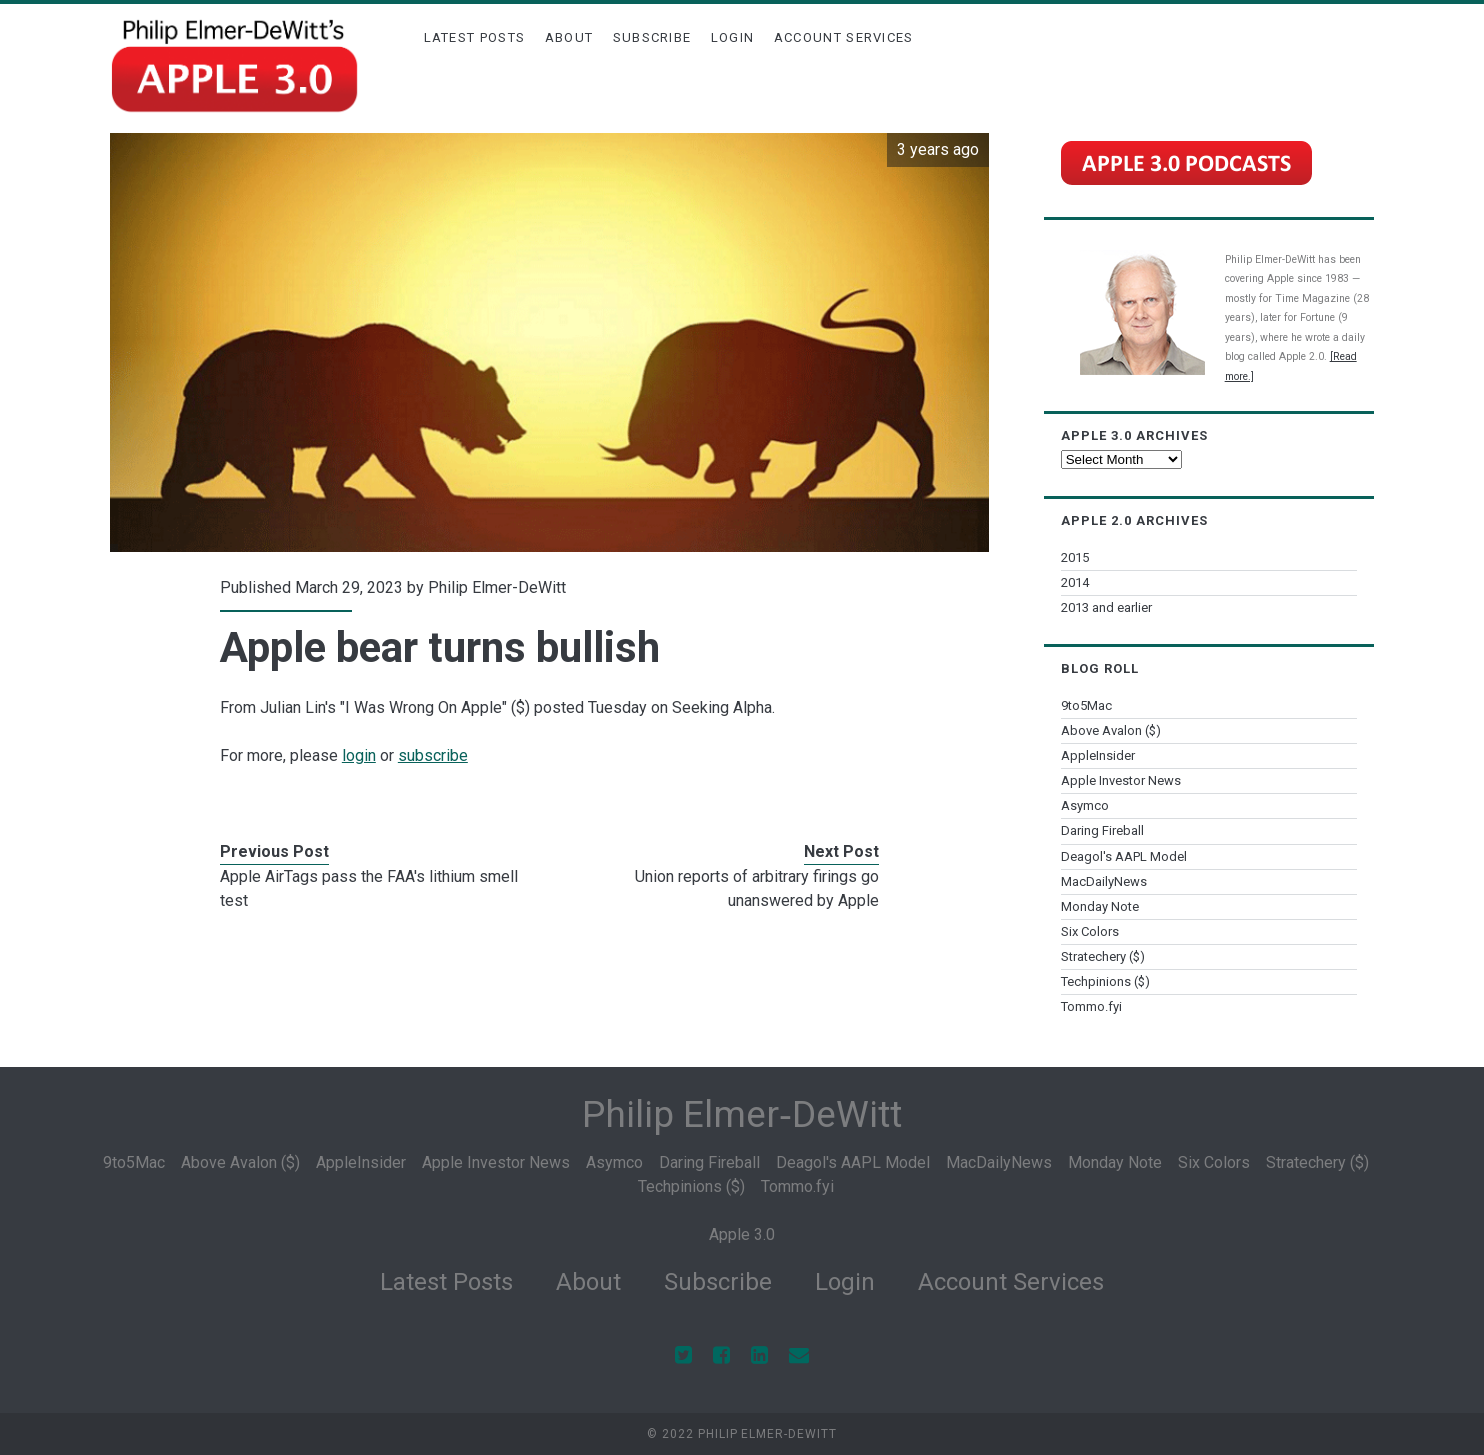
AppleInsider (1098, 755)
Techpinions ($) (1105, 981)
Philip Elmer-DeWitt (497, 587)
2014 (1075, 582)
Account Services (844, 37)
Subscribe (652, 37)
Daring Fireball (1102, 830)
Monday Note (1100, 906)
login (359, 755)
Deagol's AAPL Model (1124, 856)
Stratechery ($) (1103, 956)
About (569, 37)
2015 (1075, 557)
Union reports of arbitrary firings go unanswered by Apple (757, 888)
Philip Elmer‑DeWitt (741, 1114)
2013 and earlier (1106, 607)
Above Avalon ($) (1111, 730)
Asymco (1085, 805)
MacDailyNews (1104, 881)
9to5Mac (1086, 705)
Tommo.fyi (1091, 1006)
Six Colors (1090, 931)
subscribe (433, 755)
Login (733, 37)
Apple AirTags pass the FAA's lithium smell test (369, 888)
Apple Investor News (1121, 780)
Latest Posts (475, 37)
